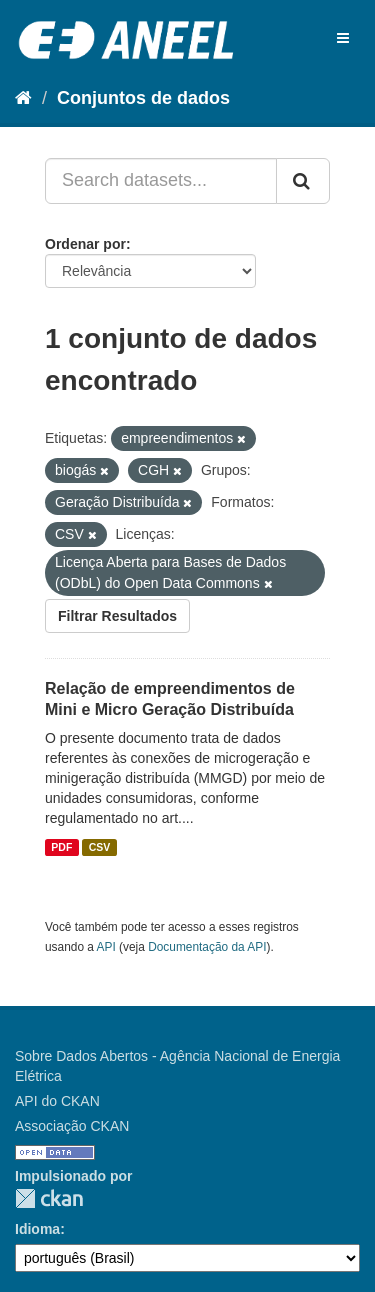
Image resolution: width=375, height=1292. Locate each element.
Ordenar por (85, 244)
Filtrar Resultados (117, 616)
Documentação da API (207, 947)
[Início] (23, 98)
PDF (61, 847)
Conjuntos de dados (143, 98)
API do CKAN (57, 1101)
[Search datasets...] (161, 181)
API (106, 947)
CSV (100, 847)
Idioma (37, 1229)
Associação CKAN (72, 1126)
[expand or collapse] (343, 38)
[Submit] (303, 181)
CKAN (49, 1198)
